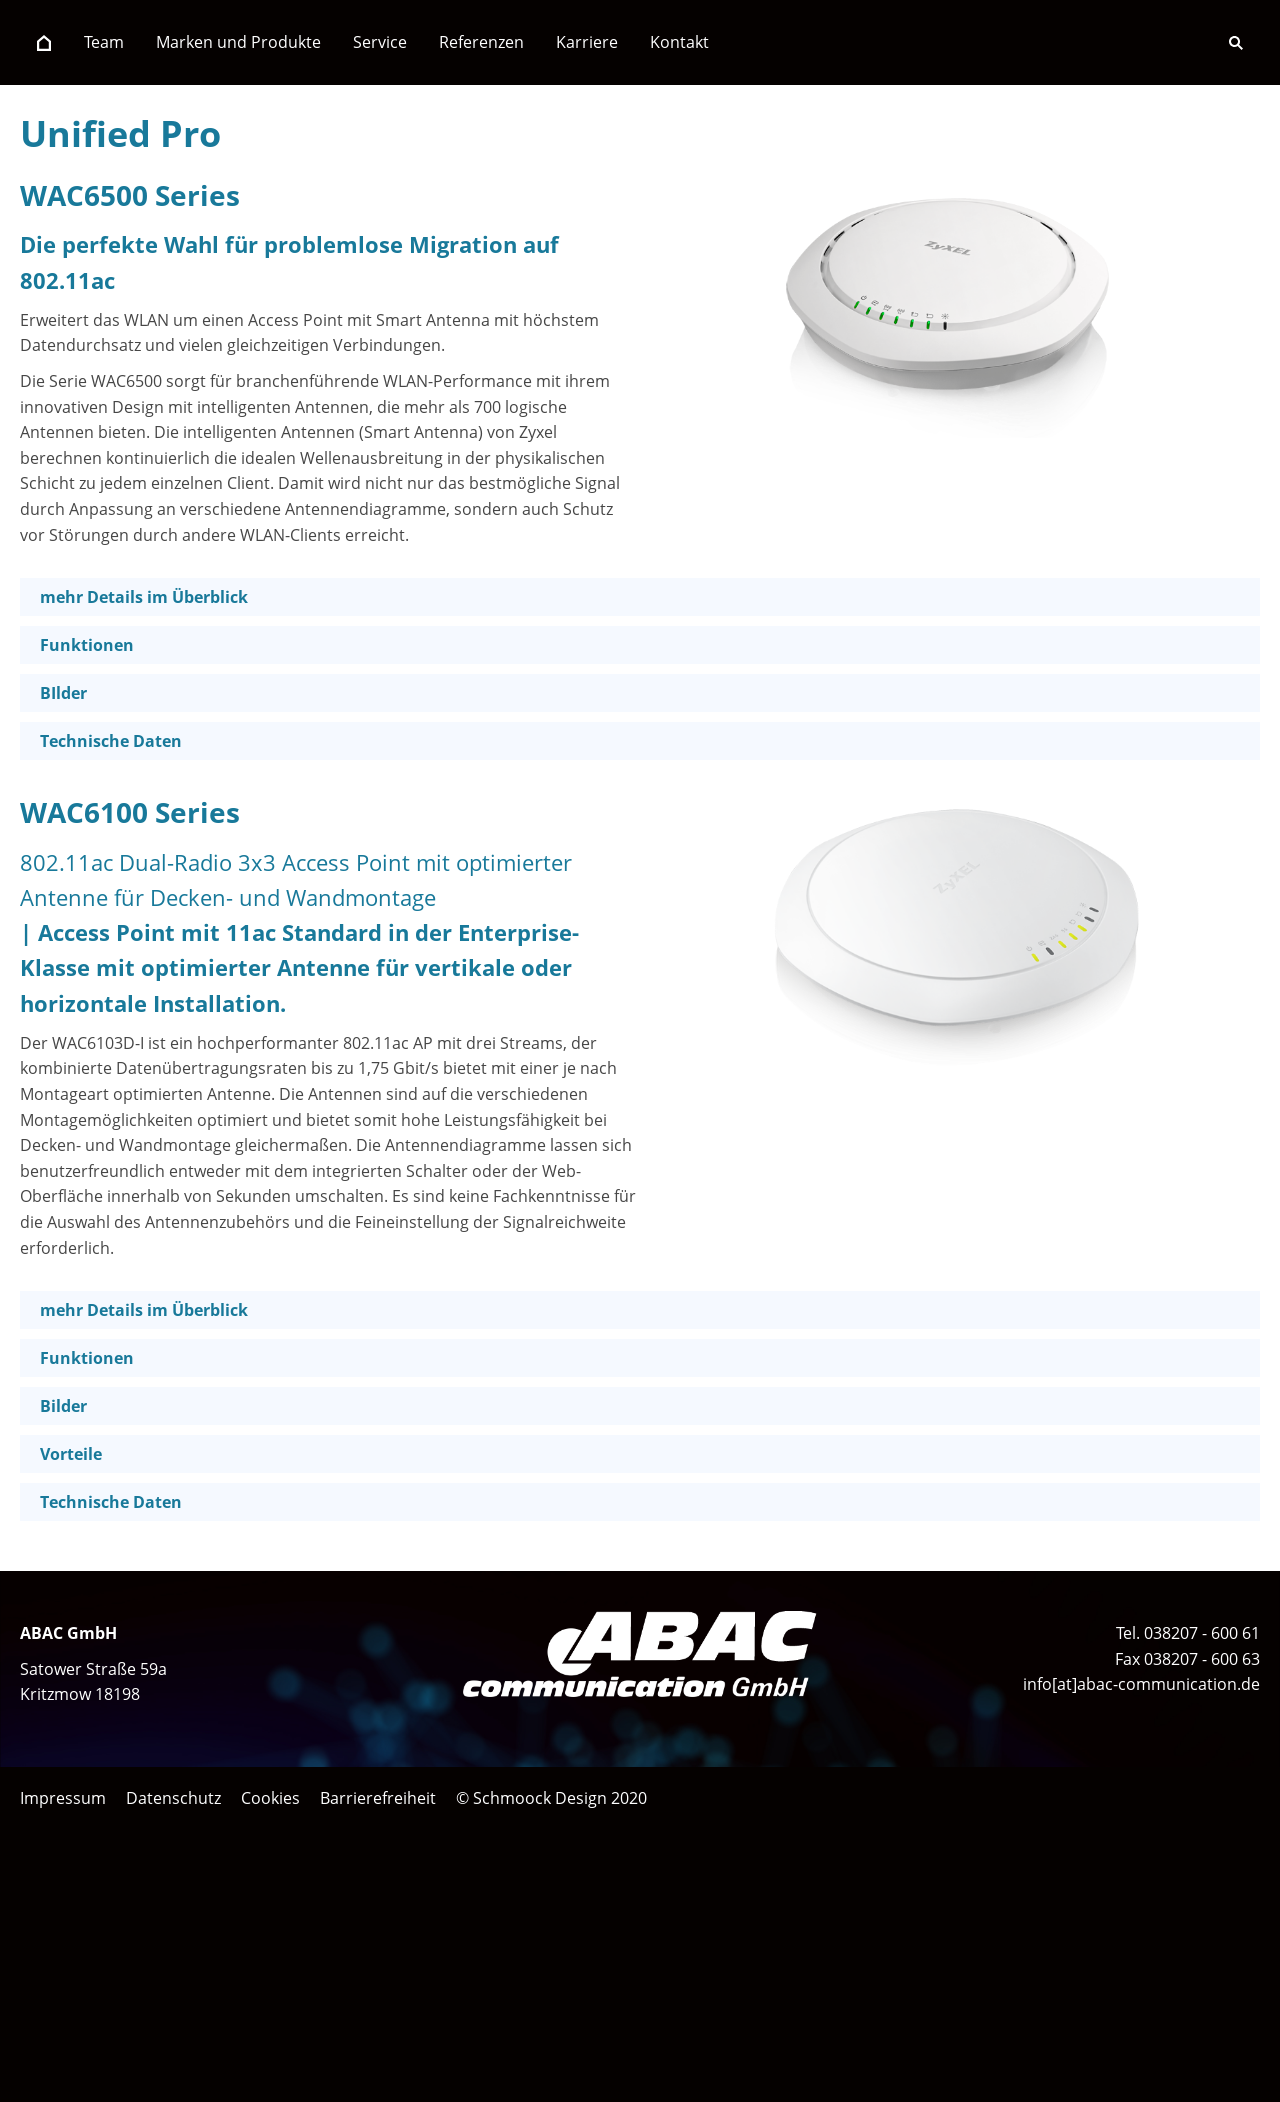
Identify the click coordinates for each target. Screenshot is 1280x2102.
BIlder (63, 693)
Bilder (63, 1406)
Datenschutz (173, 1798)
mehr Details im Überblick (144, 597)
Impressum (63, 1798)
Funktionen (87, 645)
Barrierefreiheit (378, 1798)
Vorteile (71, 1454)
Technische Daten (111, 741)
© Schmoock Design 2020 (551, 1798)
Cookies (270, 1798)
